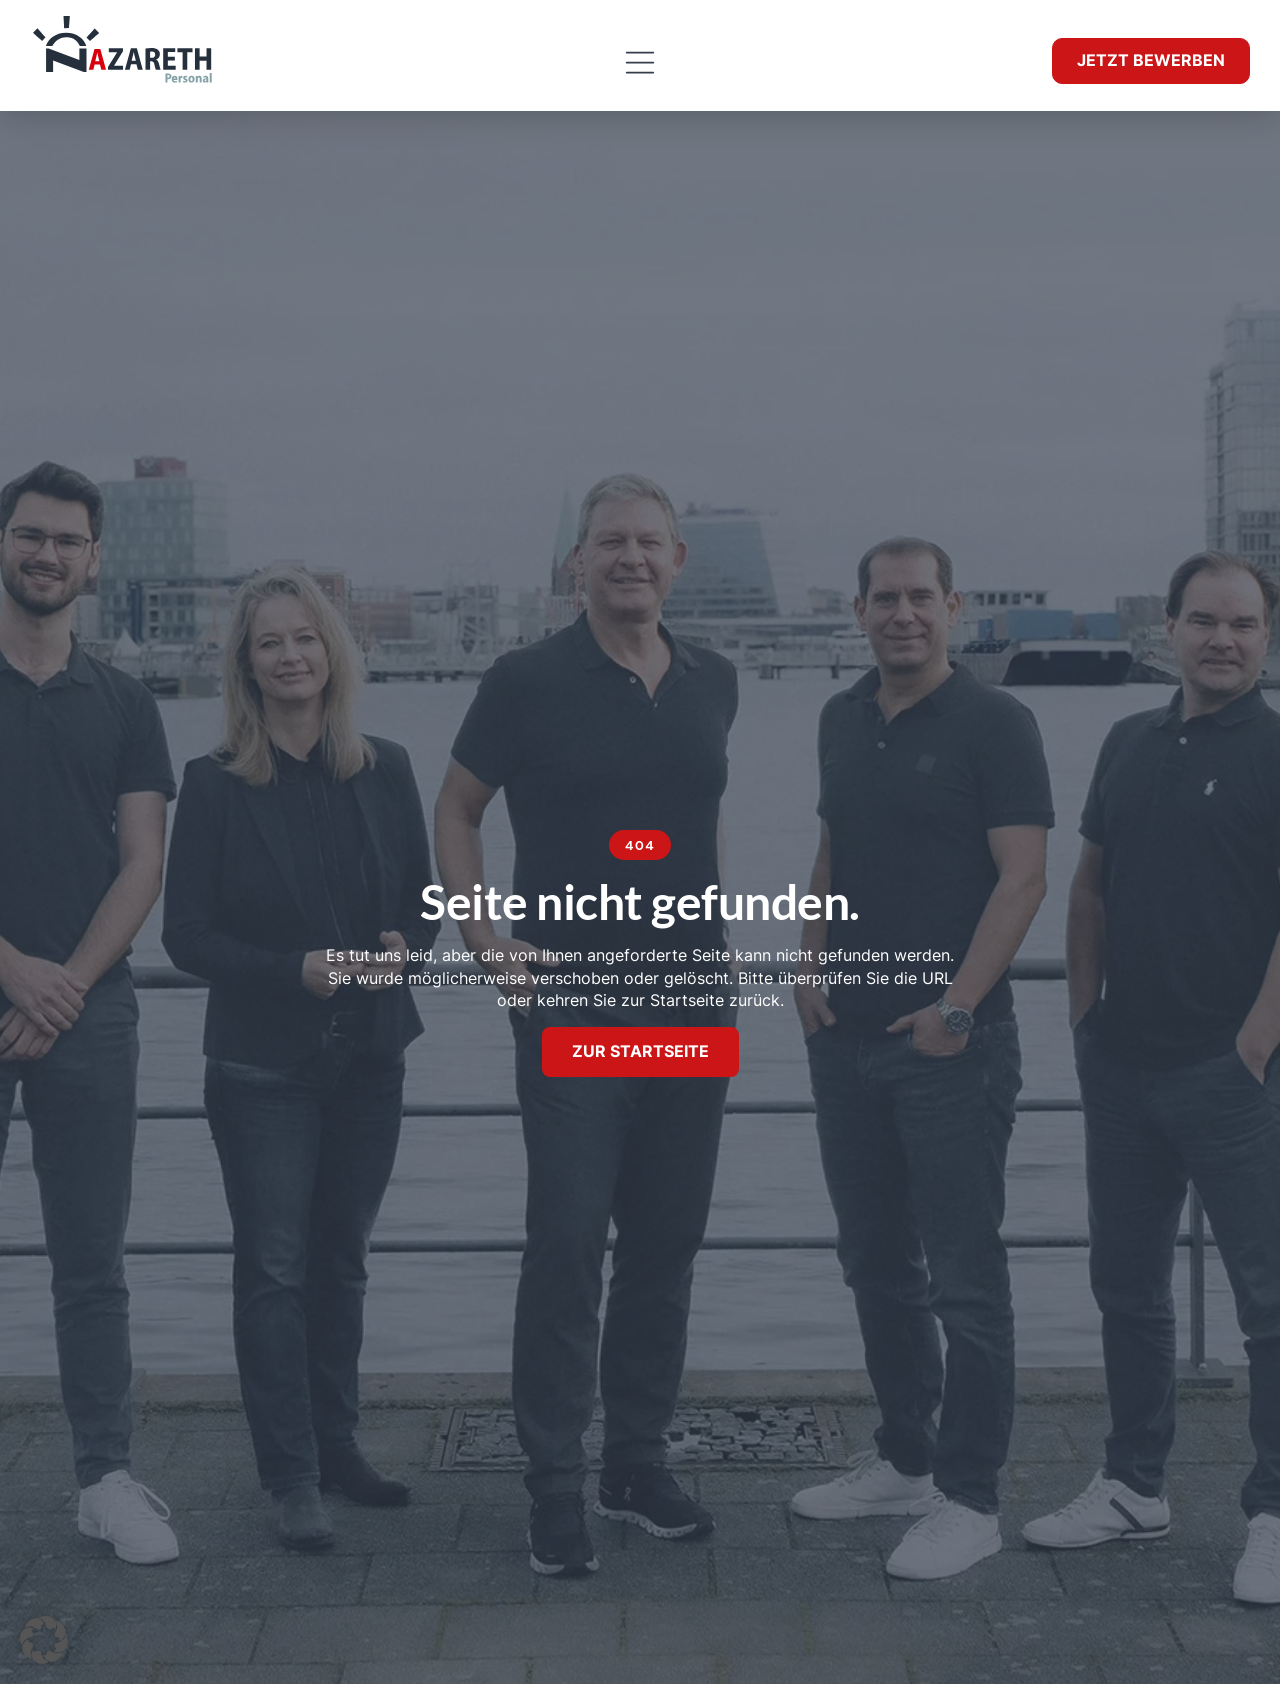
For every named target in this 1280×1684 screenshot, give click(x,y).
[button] (639, 63)
